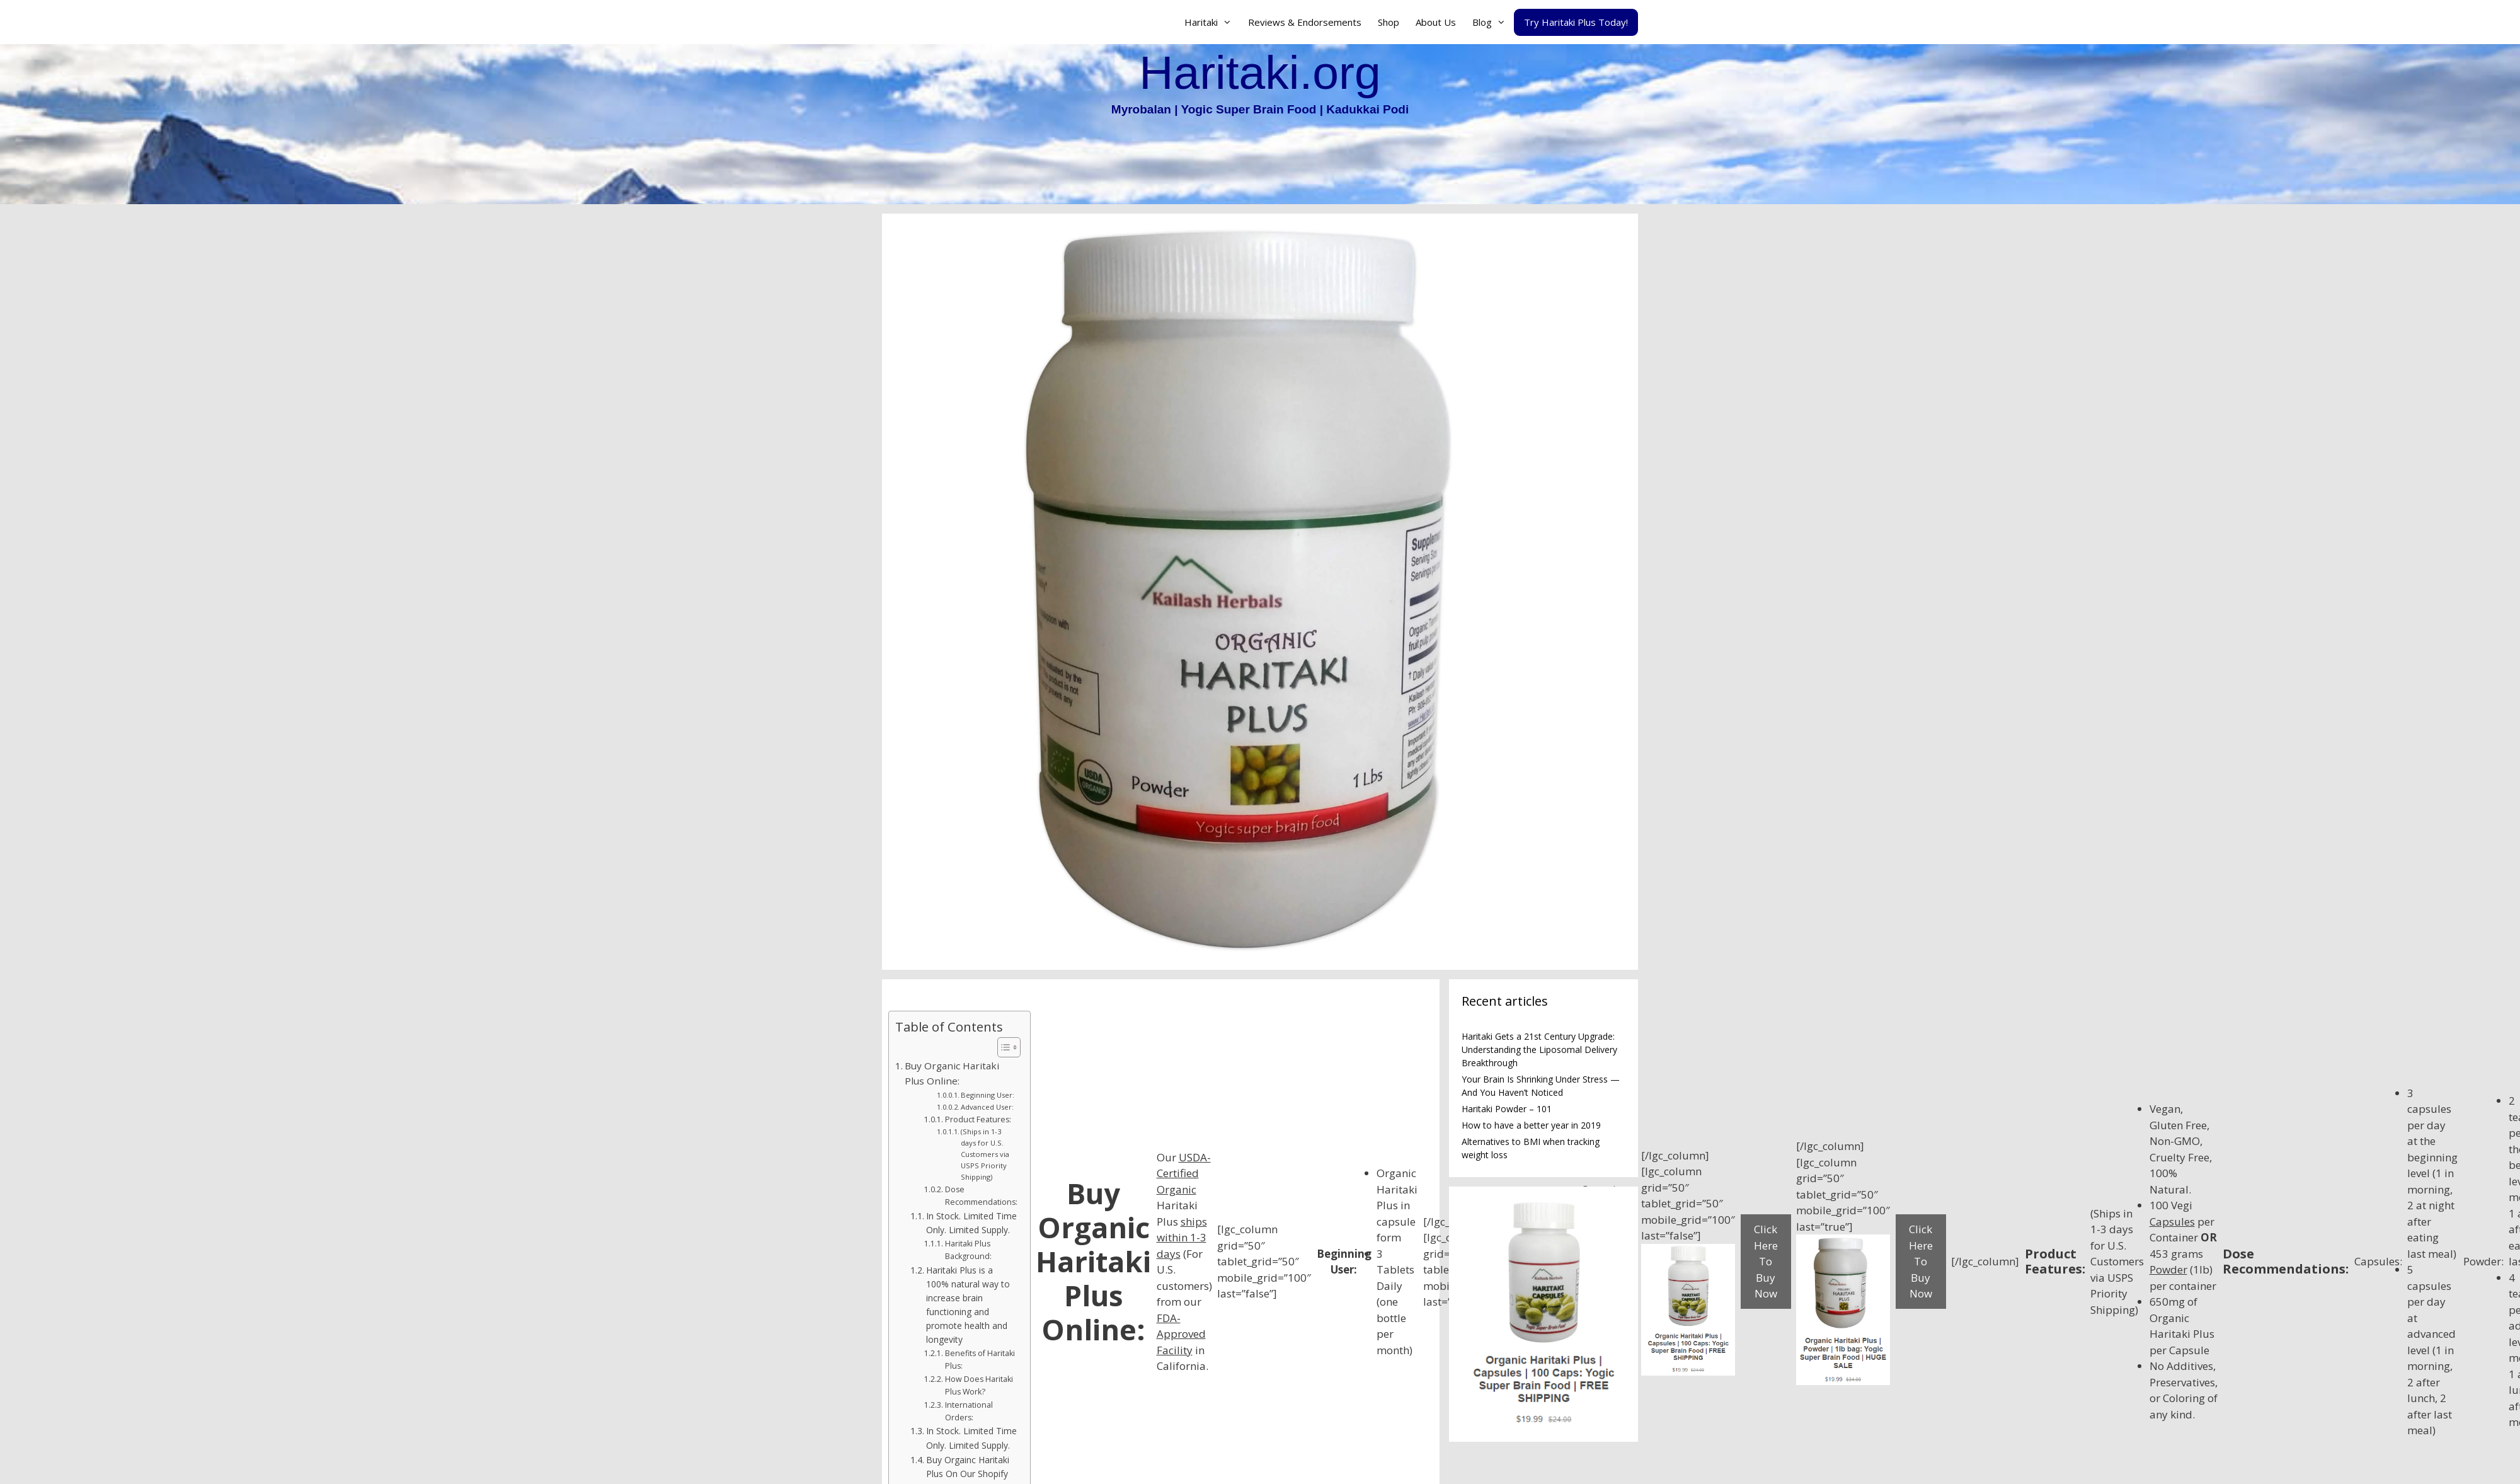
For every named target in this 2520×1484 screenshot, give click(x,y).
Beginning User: (987, 1095)
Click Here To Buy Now (1766, 1261)
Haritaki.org (1259, 72)
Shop (1388, 22)
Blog (1493, 22)
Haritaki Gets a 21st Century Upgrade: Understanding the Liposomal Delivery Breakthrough (1539, 1049)
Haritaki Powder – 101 (1507, 1109)
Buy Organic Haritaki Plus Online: (952, 1073)
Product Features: (978, 1119)
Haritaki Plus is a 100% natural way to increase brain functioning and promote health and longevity (968, 1304)
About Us (1436, 22)
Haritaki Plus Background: (968, 1250)
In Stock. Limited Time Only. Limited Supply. (971, 1223)
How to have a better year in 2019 (1531, 1125)
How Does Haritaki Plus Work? (979, 1385)
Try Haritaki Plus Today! (1576, 22)
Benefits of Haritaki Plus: (980, 1359)
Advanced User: (987, 1107)
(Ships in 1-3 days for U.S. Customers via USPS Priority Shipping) (985, 1154)
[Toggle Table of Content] (1002, 1047)
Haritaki (1212, 22)
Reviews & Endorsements (1304, 22)
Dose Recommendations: (981, 1195)
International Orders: (969, 1411)
